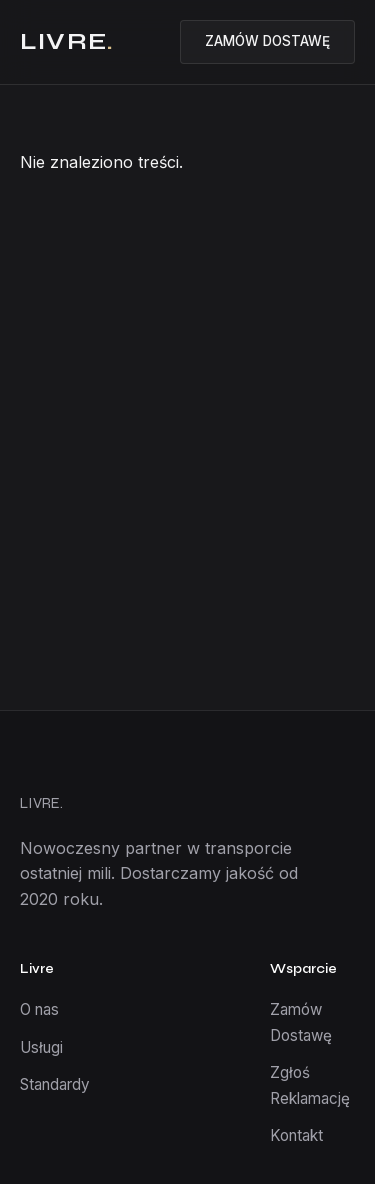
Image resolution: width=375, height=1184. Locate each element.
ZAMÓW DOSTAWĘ (267, 41)
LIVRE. (41, 803)
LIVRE (67, 41)
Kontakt (296, 1135)
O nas (39, 1009)
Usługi (41, 1047)
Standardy (55, 1084)
